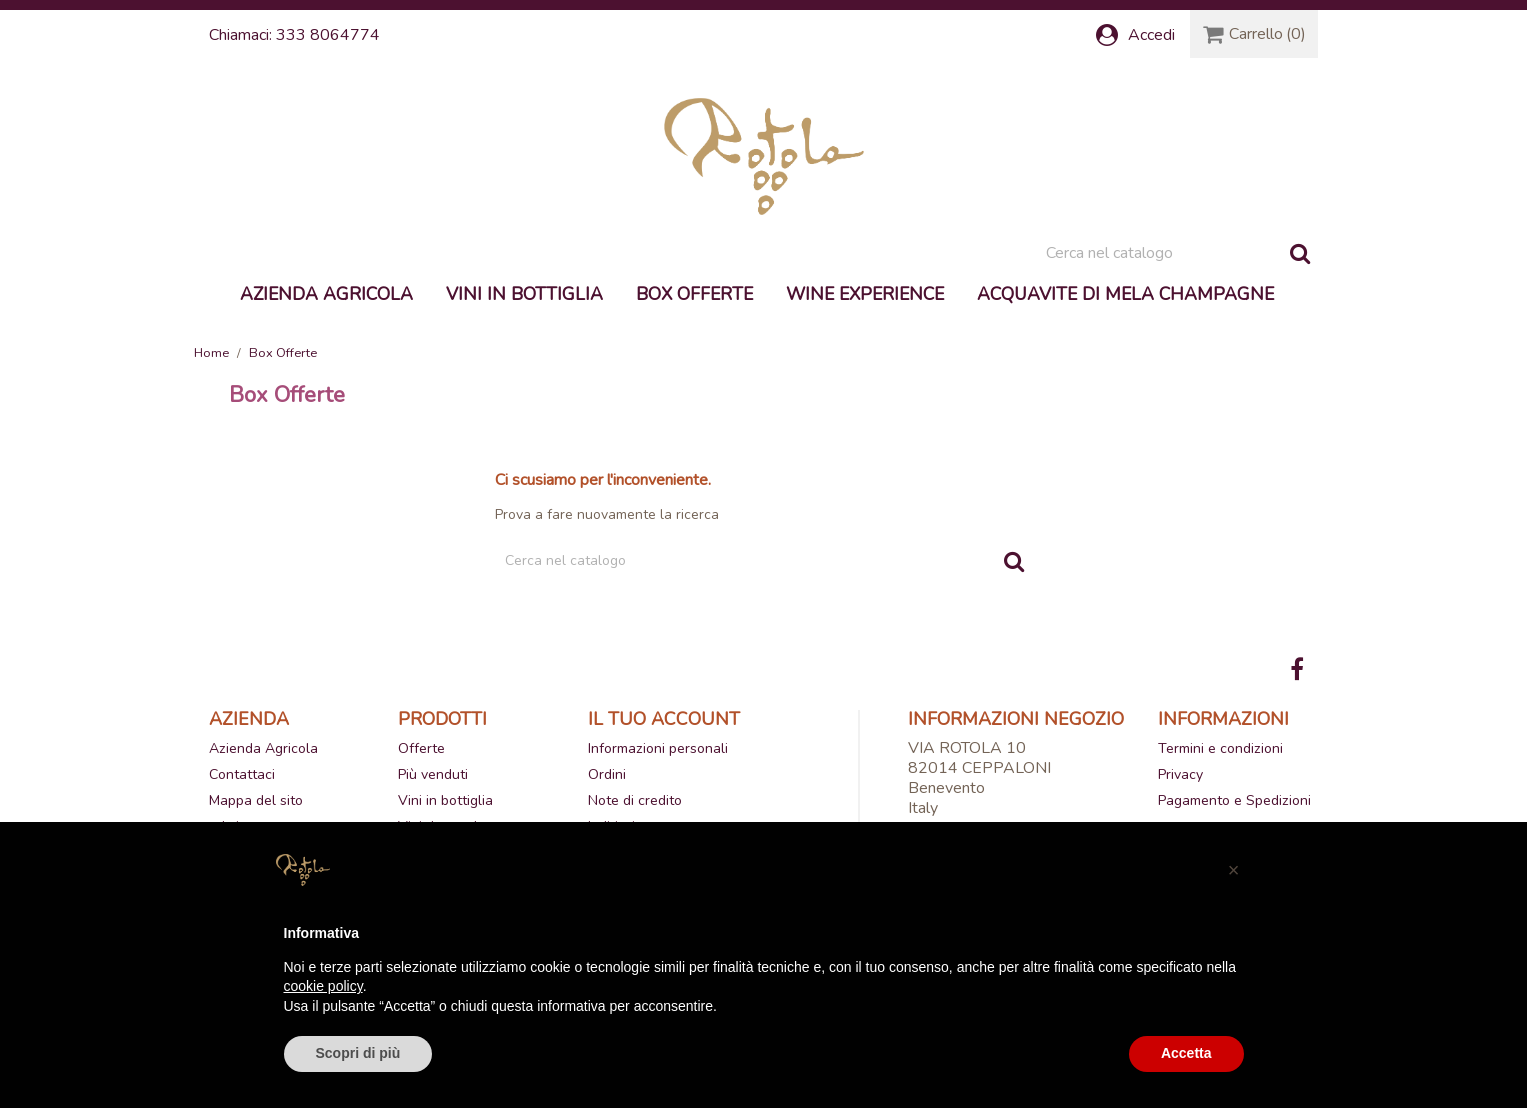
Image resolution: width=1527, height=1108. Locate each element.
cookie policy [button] (323, 986)
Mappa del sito (256, 800)
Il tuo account (664, 719)
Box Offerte (694, 294)
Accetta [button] (1186, 1053)
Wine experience (865, 294)
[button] (1234, 870)
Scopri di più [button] (358, 1053)
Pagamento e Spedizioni (1234, 800)
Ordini (607, 774)
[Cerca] (1177, 253)
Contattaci (242, 774)
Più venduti (433, 774)
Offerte (421, 748)
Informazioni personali (658, 748)
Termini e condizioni (1220, 748)
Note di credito (635, 800)
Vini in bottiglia (524, 294)
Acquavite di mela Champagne (1125, 294)
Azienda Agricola (326, 294)
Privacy (1180, 774)
